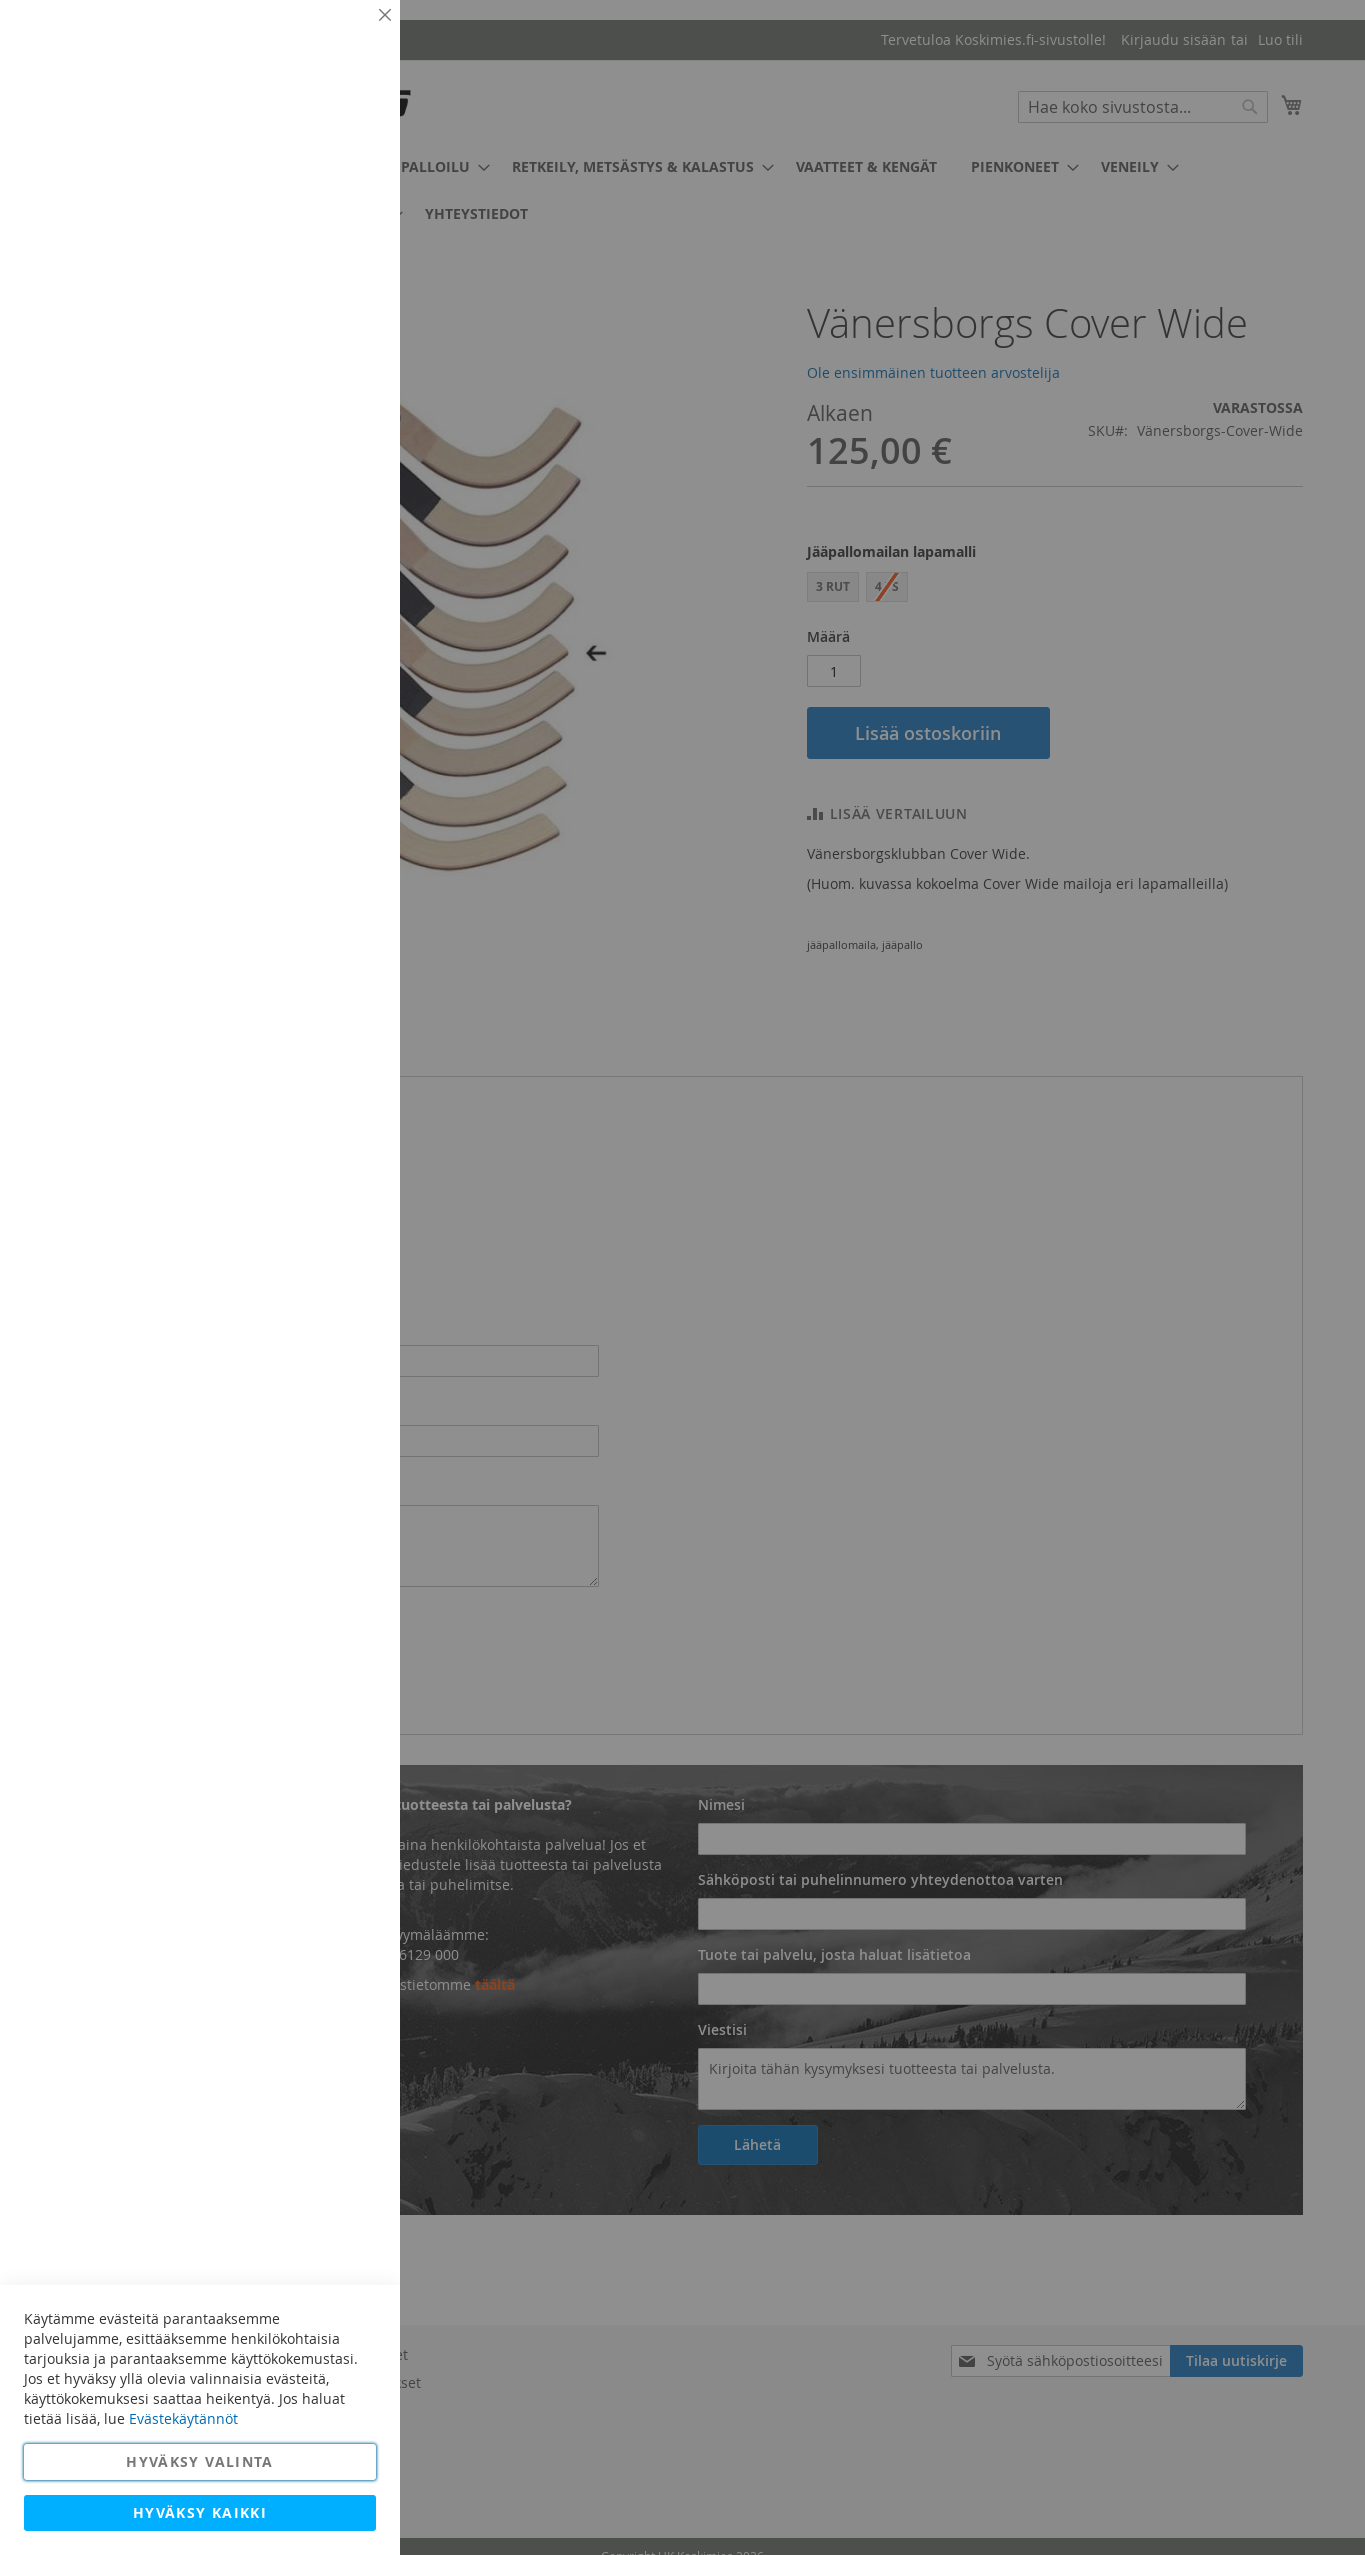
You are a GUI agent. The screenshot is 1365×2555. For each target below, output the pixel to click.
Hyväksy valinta (199, 2461)
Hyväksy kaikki (200, 2512)
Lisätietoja (340, 185)
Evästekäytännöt (183, 2418)
